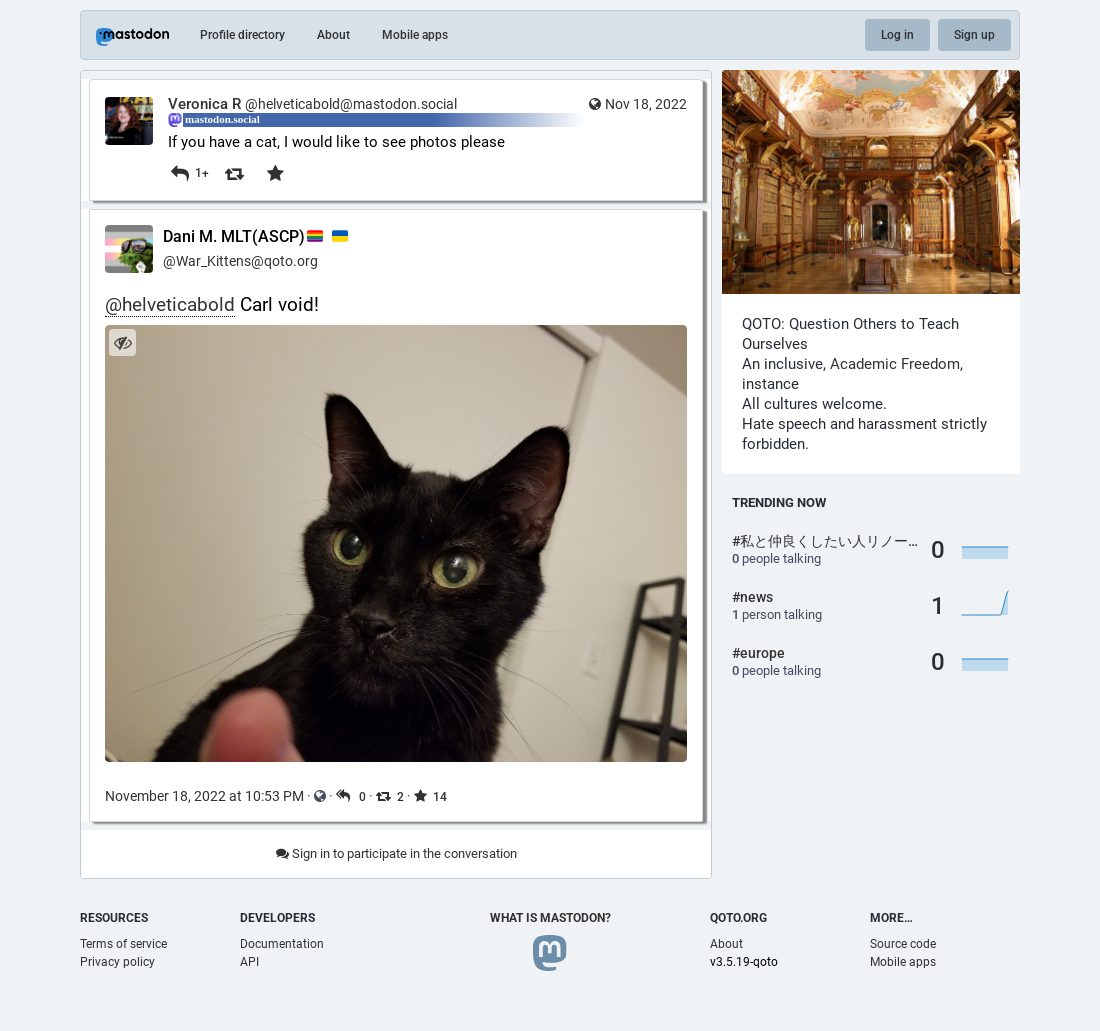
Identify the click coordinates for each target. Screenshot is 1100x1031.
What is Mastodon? (550, 918)
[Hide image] (122, 342)
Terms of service (123, 944)
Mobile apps (415, 35)
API (249, 962)
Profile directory (242, 35)
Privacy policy (117, 962)
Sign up (974, 35)
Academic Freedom (895, 364)
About (333, 35)
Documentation (282, 944)
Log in (897, 35)
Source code (903, 944)
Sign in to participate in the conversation (396, 853)
